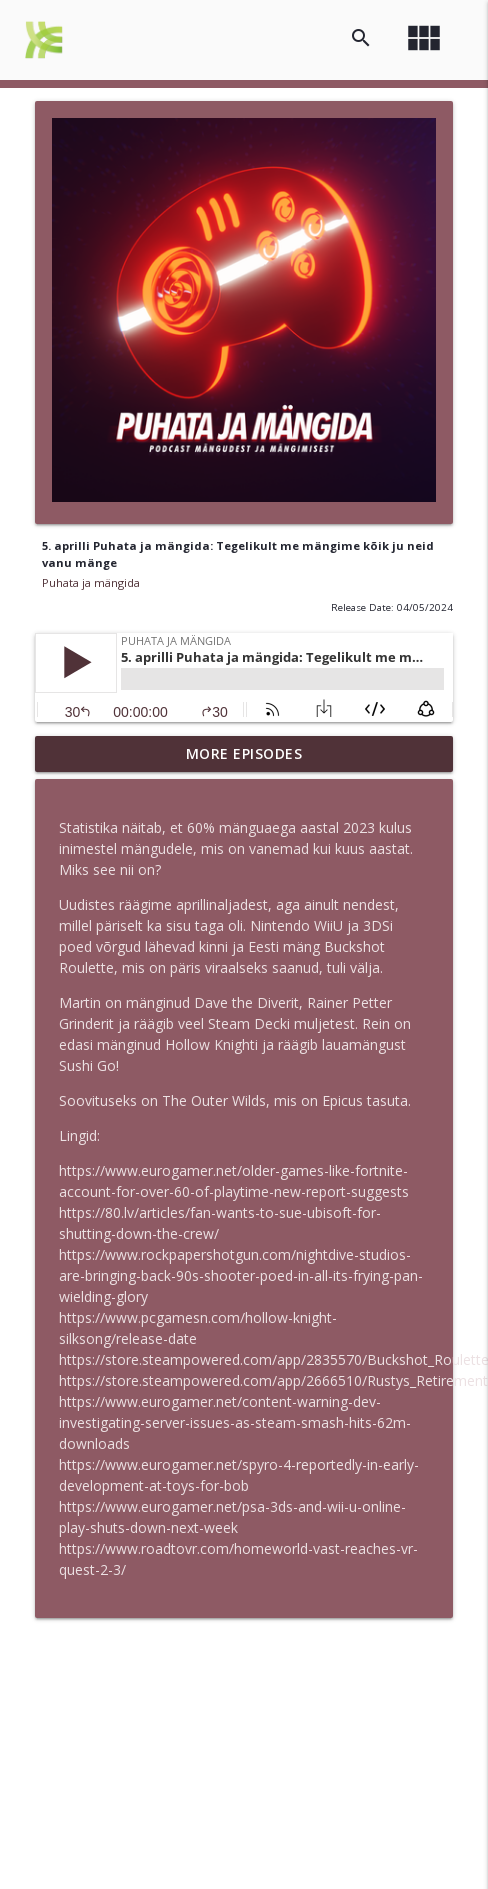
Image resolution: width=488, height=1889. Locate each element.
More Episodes (244, 753)
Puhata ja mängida (91, 582)
